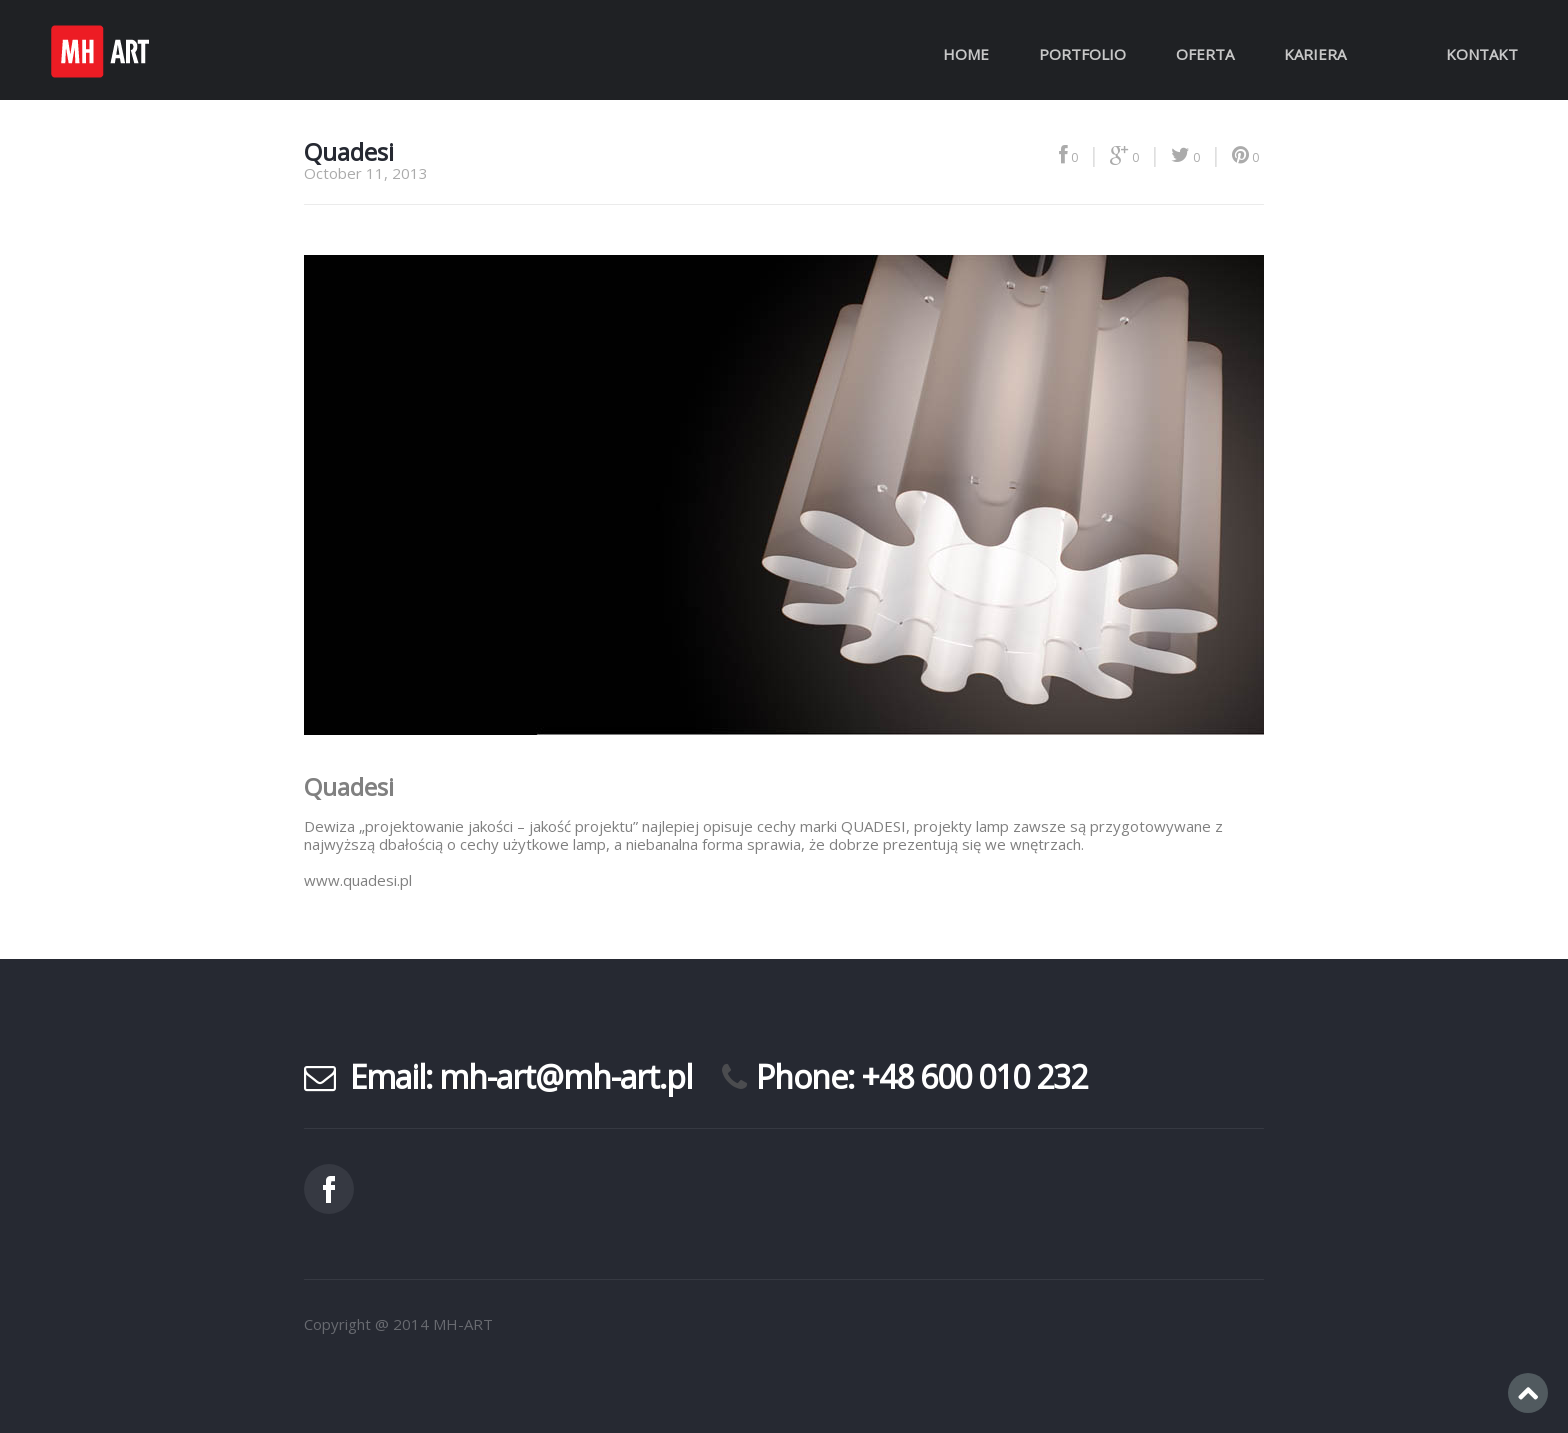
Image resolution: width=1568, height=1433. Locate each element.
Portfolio (1082, 54)
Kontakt (1482, 54)
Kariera (1315, 54)
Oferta (1205, 54)
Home (966, 54)
